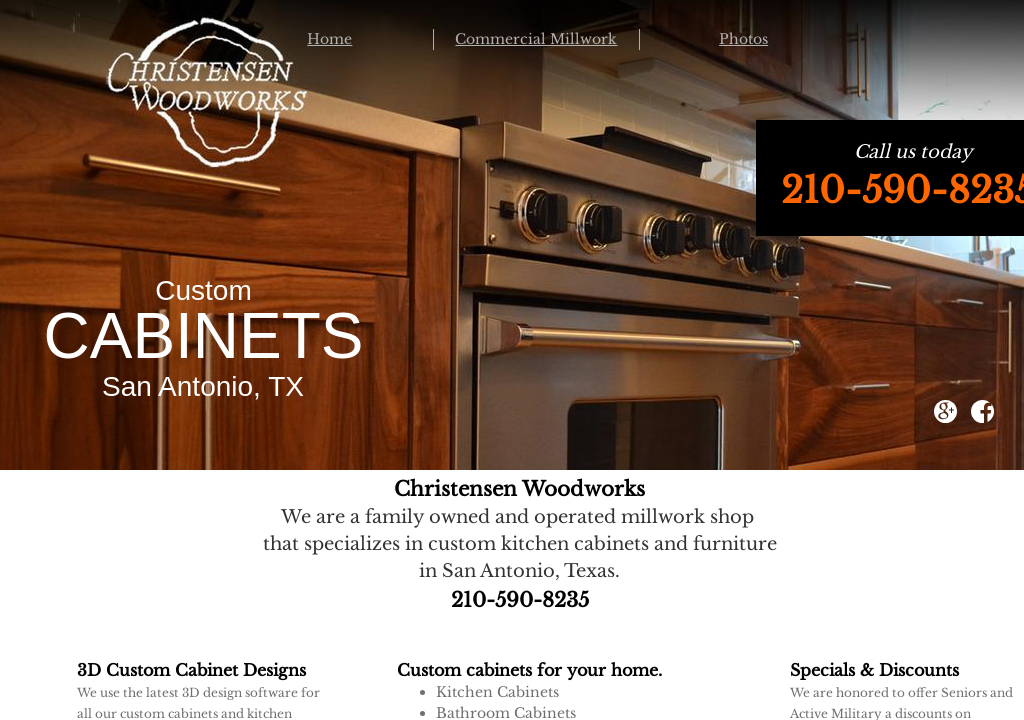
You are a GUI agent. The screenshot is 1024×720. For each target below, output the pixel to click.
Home (329, 39)
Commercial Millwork (536, 39)
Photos (743, 39)
